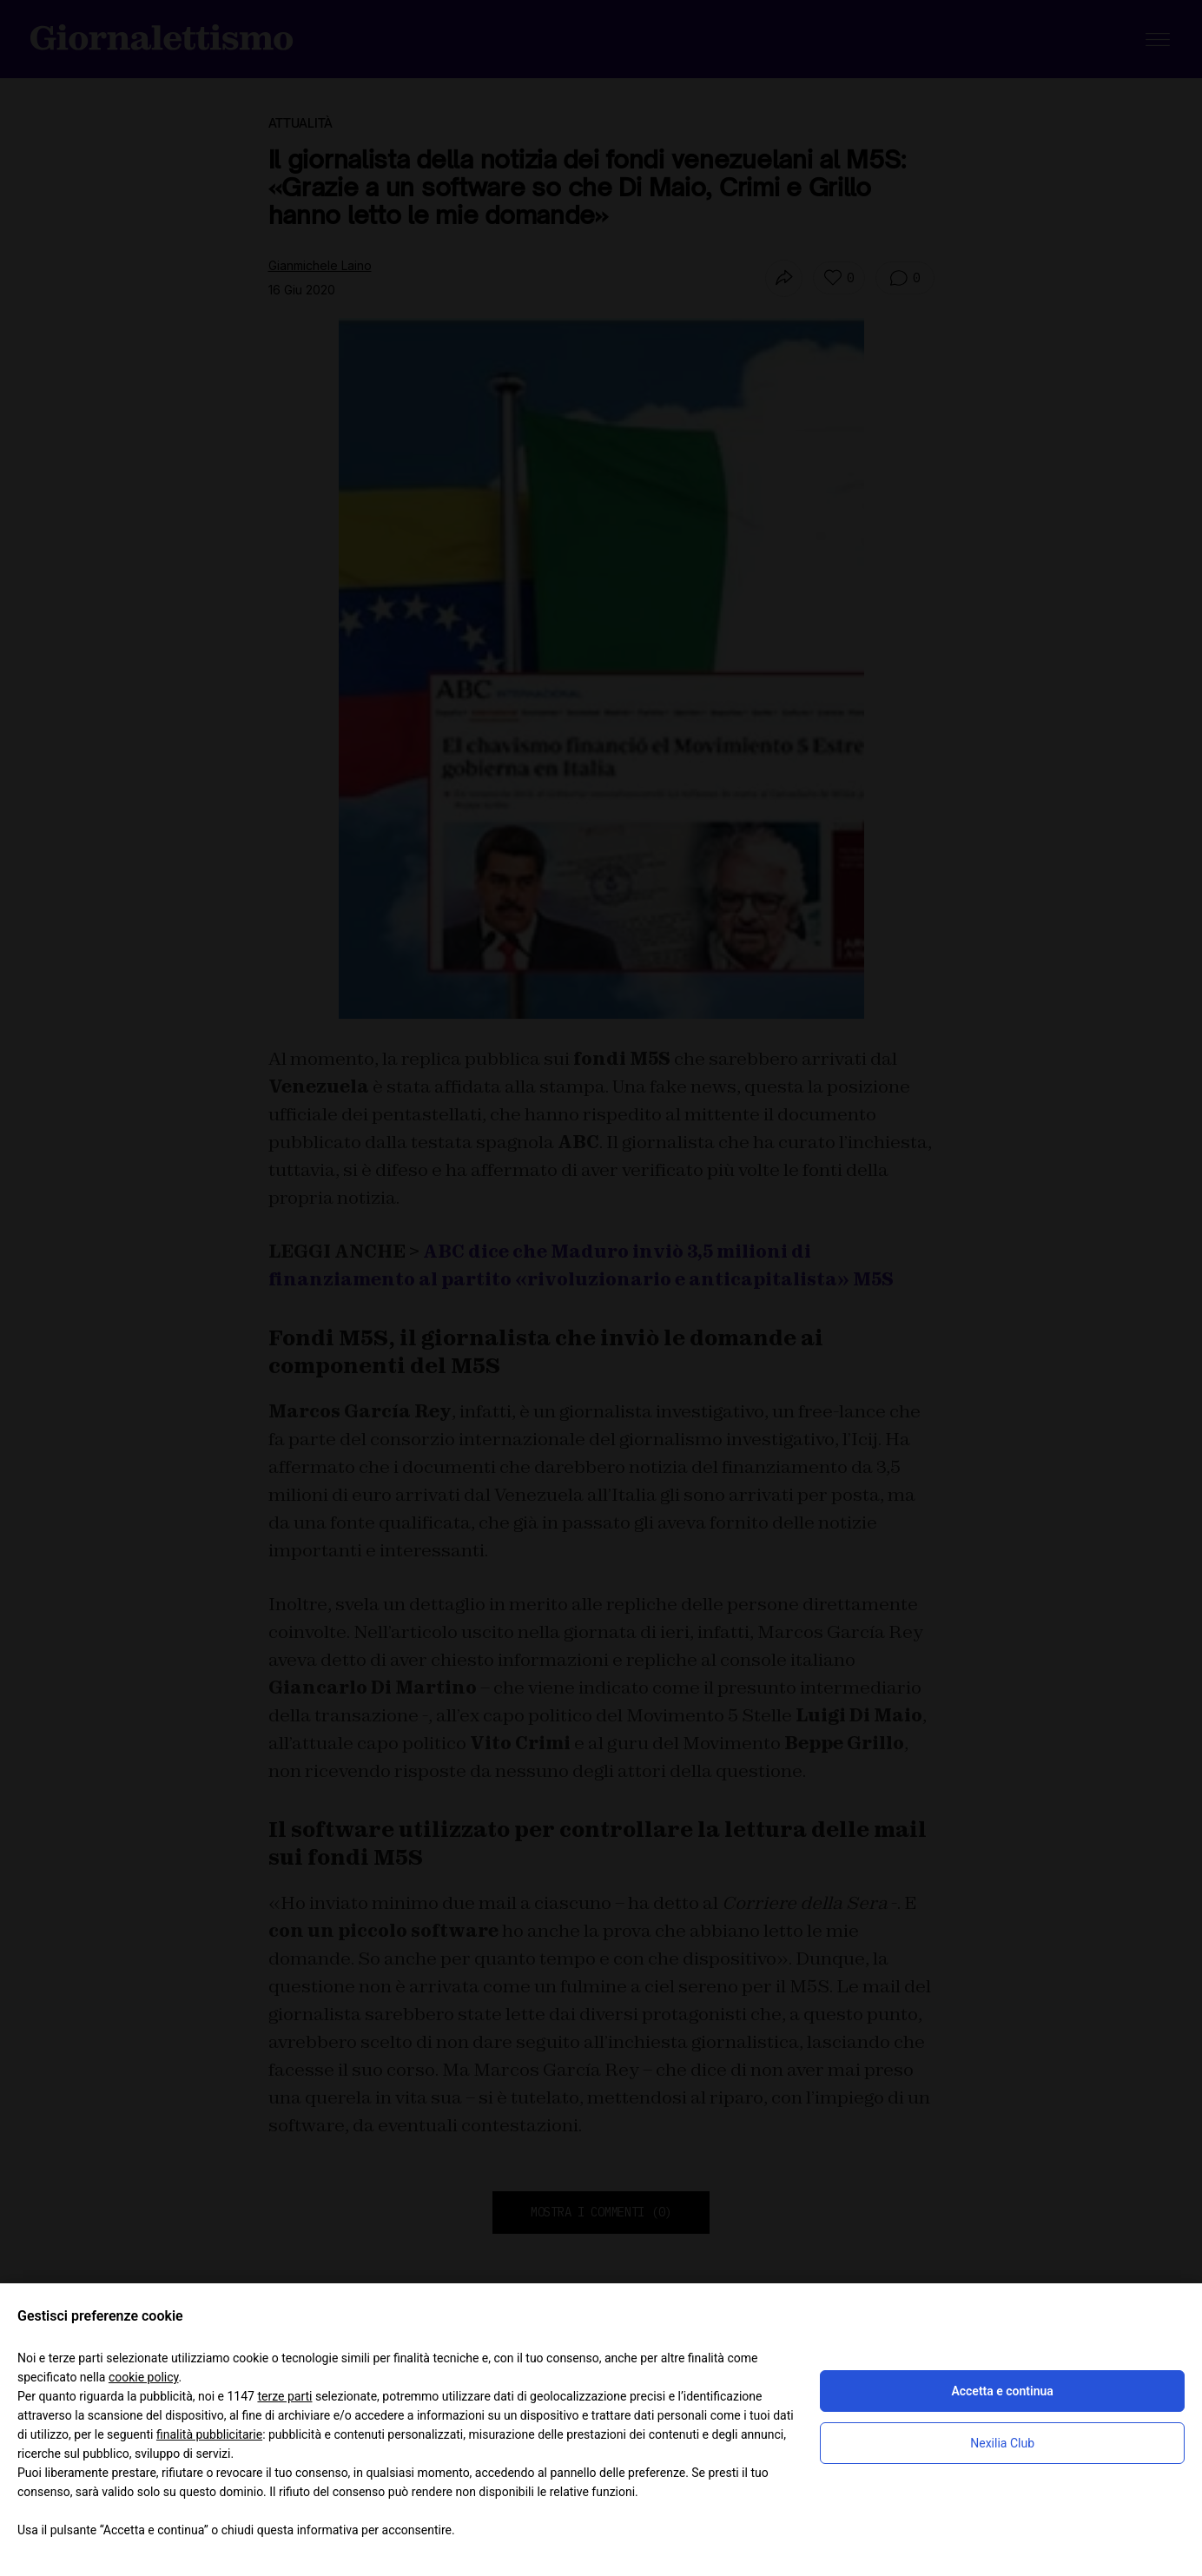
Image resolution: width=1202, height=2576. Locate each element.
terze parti (284, 2396)
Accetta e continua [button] (1002, 2391)
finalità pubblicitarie (209, 2434)
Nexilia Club (1002, 2443)
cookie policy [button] (144, 2377)
